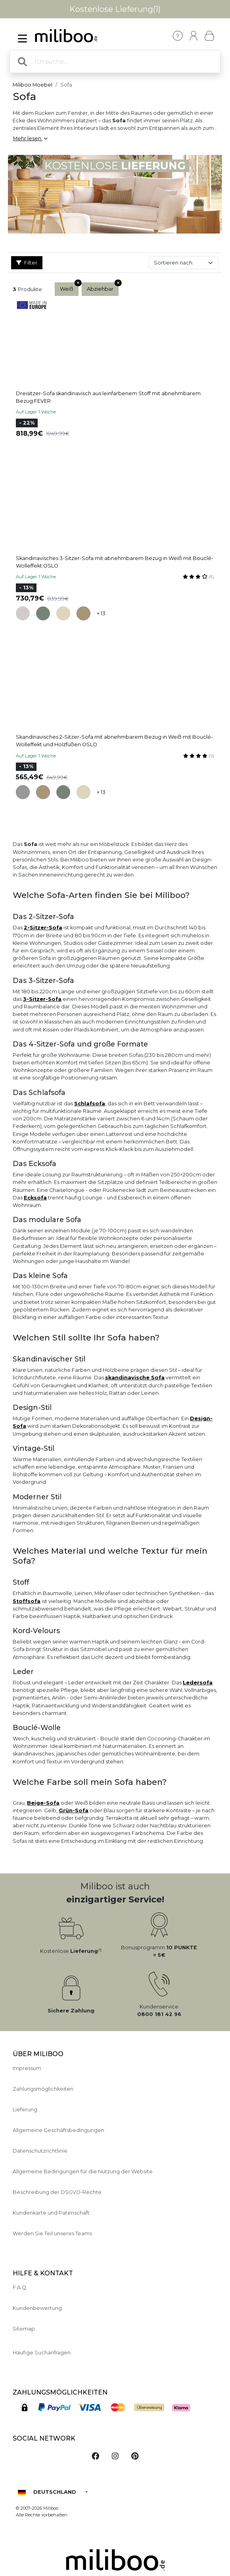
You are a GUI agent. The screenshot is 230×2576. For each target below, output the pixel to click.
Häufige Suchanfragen (42, 2353)
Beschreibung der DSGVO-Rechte (57, 2192)
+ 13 (101, 613)
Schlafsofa (89, 1103)
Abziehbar (103, 287)
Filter (26, 263)
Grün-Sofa (73, 1810)
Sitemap (24, 2329)
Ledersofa (198, 1683)
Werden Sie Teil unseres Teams (52, 2233)
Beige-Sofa (43, 1803)
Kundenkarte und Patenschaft (51, 2213)
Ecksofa (35, 1198)
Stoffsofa (26, 1601)
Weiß (69, 287)
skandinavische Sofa (135, 1378)
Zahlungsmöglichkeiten (43, 2089)
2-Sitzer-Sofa (43, 928)
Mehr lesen (30, 138)
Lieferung (25, 2110)
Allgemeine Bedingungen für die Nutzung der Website (83, 2171)
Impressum (27, 2068)
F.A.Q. (20, 2287)
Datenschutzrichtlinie (40, 2151)
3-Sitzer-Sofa (42, 999)
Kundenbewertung (37, 2308)
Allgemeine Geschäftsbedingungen (58, 2130)
